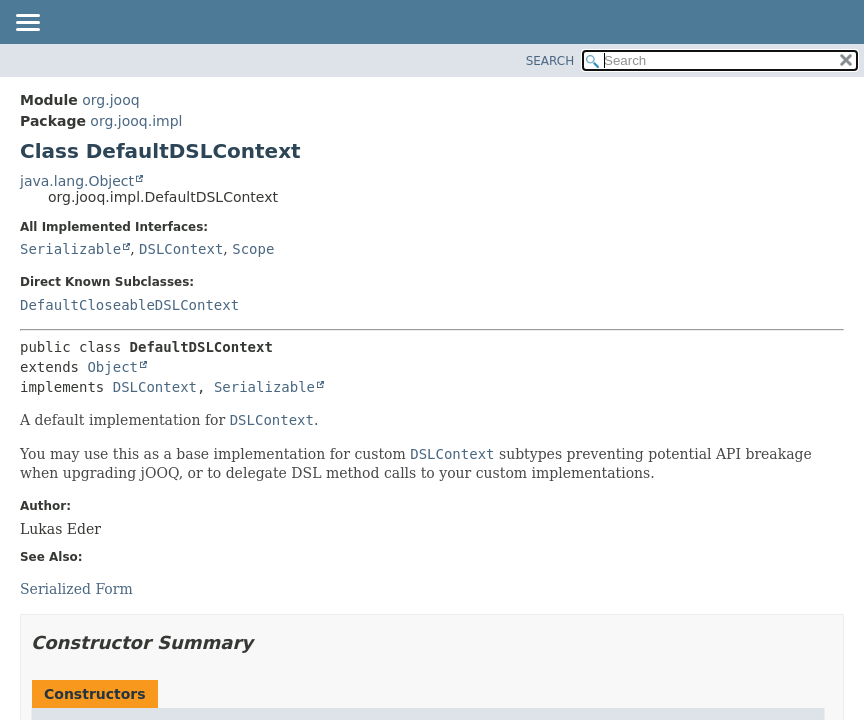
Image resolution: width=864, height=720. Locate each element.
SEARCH (550, 61)
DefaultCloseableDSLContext (129, 305)
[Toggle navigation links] (27, 24)
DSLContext (181, 249)
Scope (253, 249)
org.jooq (110, 100)
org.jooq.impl (136, 121)
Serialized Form (76, 589)
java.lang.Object (77, 181)
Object (112, 367)
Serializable (70, 249)
